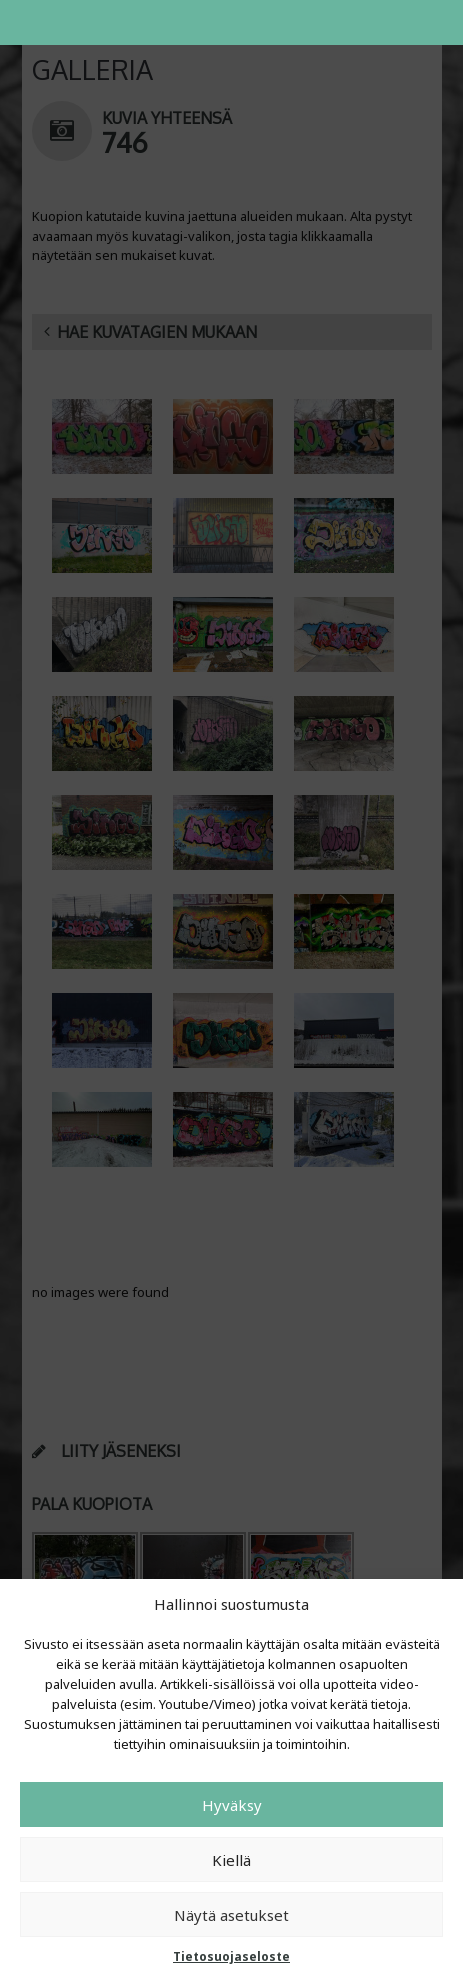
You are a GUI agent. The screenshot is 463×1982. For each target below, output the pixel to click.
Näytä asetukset (231, 1915)
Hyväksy (232, 1805)
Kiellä (231, 1860)
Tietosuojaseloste (231, 1956)
